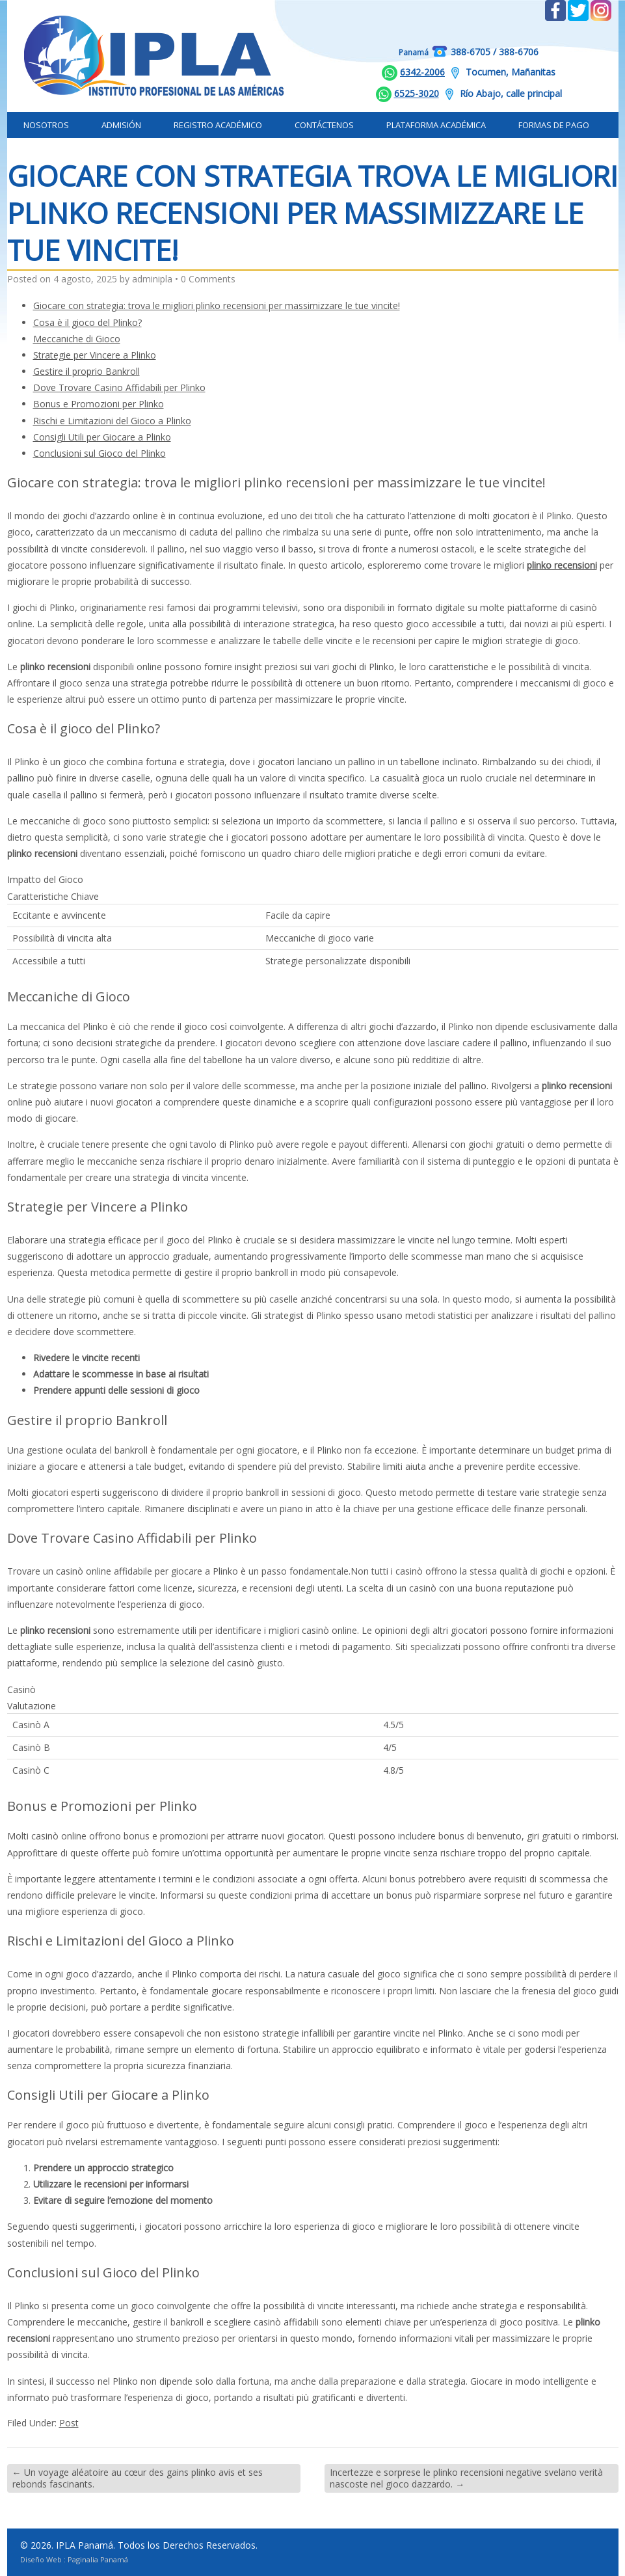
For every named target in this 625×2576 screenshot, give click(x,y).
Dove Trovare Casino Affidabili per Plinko (119, 387)
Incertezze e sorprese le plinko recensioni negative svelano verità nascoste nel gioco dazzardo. (466, 2478)
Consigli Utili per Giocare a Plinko (102, 437)
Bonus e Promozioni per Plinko (98, 404)
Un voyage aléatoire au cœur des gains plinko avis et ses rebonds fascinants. (137, 2478)
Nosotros (46, 125)
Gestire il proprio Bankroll (86, 371)
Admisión (121, 125)
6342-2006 (422, 72)
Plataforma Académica (436, 125)
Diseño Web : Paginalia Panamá (74, 2559)
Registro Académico (218, 125)
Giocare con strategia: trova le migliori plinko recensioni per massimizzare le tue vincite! (216, 305)
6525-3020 (416, 93)
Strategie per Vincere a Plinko (94, 355)
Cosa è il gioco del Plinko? (87, 322)
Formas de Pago (553, 125)
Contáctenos (324, 125)
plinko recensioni (562, 565)
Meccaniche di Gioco (76, 338)
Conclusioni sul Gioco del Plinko (99, 453)
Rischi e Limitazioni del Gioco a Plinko (112, 420)
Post (69, 2423)
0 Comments (208, 279)
